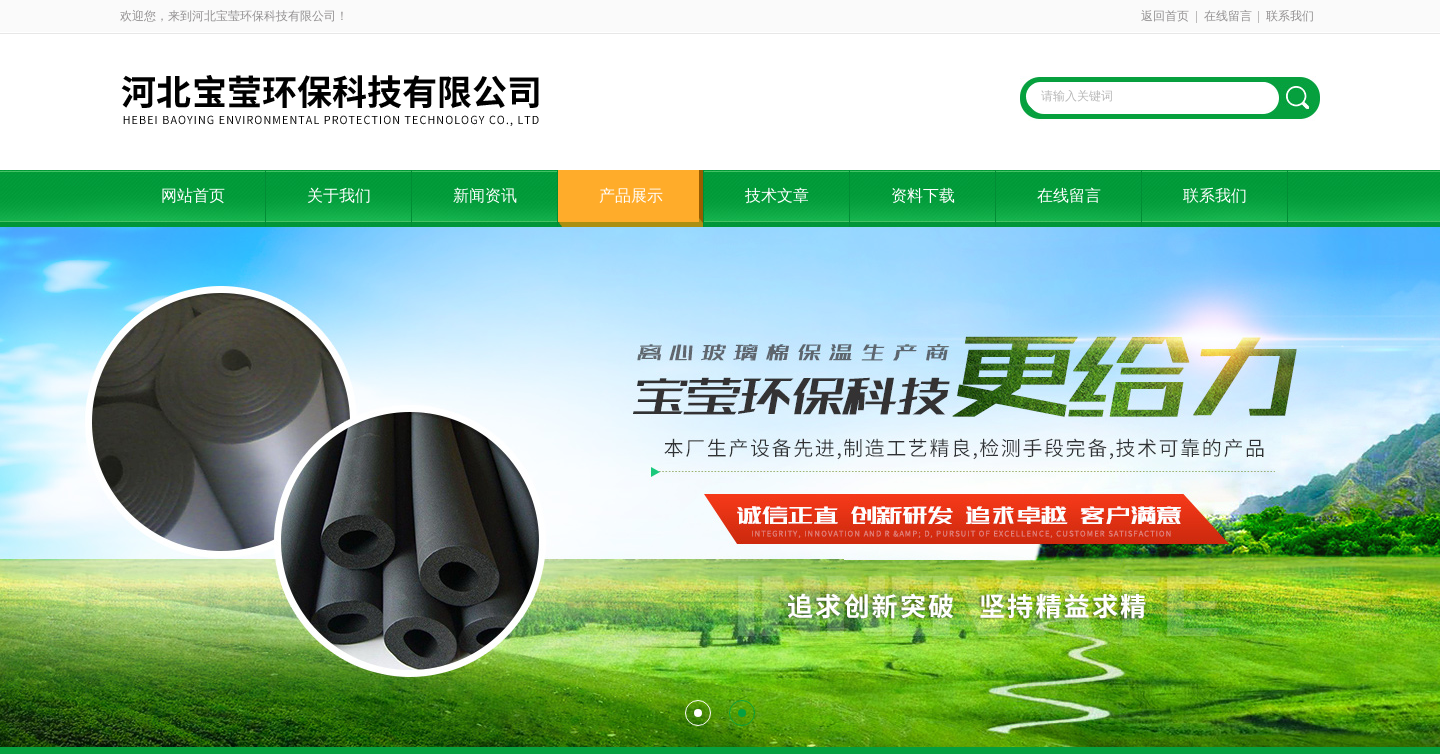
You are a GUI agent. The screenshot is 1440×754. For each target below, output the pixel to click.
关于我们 (339, 195)
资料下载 (923, 195)
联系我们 (1290, 16)
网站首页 (193, 195)
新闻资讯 (485, 195)
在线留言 (1228, 16)
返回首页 (1165, 16)
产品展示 (631, 195)
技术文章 (777, 195)
